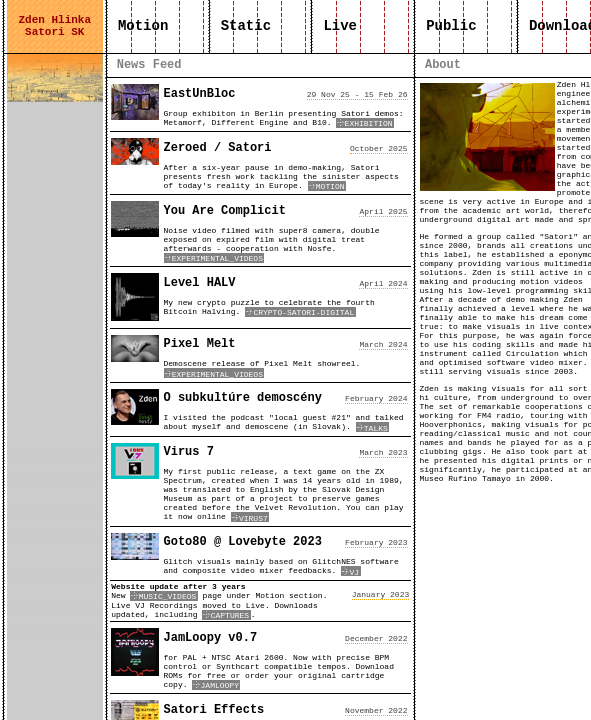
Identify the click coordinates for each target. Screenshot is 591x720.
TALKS (373, 428)
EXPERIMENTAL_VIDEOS (214, 258)
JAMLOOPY (216, 685)
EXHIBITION (365, 123)
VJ (350, 572)
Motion (143, 26)
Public (451, 26)
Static (245, 26)
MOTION (327, 186)
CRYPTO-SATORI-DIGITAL (300, 312)
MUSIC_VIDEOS (163, 596)
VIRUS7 (250, 518)
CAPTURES (226, 615)
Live (340, 26)
